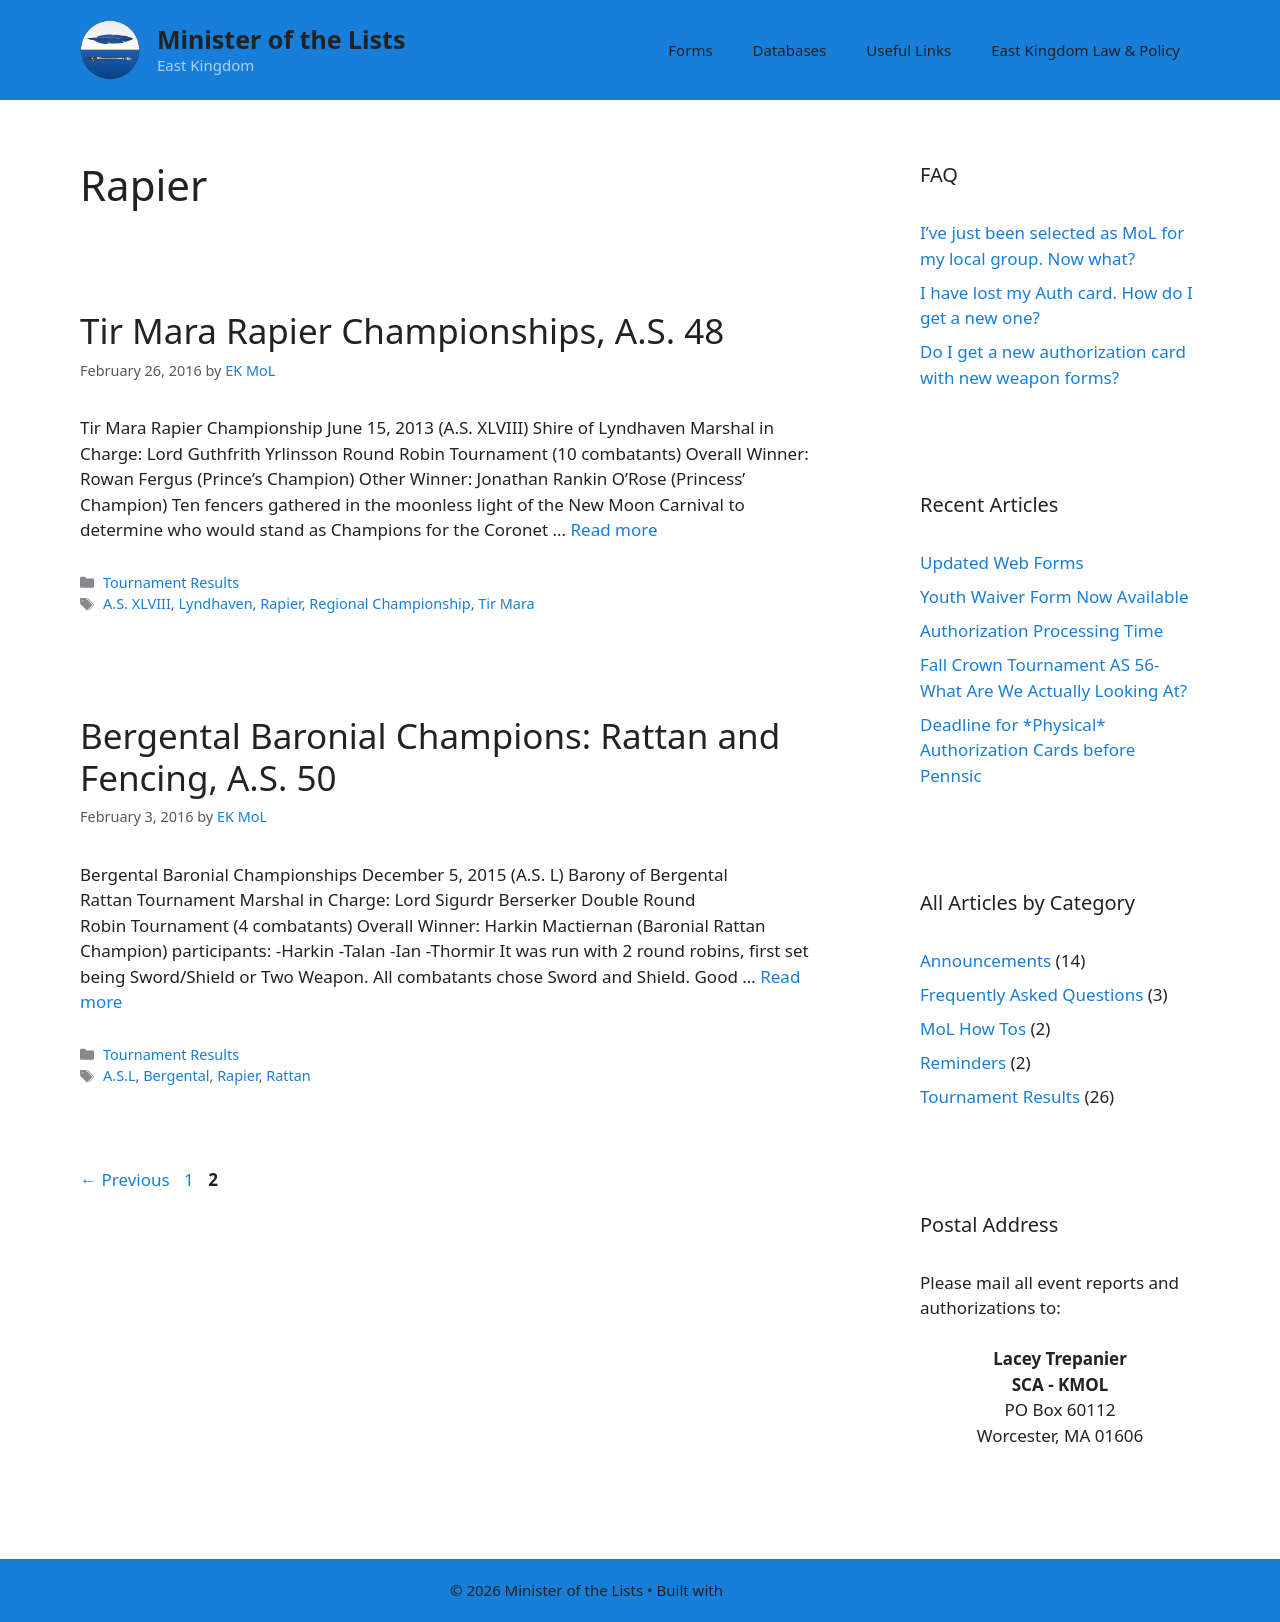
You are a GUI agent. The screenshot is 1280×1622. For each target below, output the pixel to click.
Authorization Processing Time (1041, 630)
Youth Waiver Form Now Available (1054, 596)
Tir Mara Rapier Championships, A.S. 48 (402, 330)
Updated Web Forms (1002, 562)
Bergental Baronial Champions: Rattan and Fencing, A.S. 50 (430, 756)
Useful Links (908, 50)
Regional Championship (389, 603)
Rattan (288, 1075)
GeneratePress (778, 1590)
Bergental (176, 1075)
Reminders (963, 1062)
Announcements (985, 960)
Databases (790, 50)
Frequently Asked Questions (1031, 994)
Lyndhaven (215, 603)
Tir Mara (506, 603)
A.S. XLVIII (137, 603)
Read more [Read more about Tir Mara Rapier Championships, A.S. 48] (613, 529)
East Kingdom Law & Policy (1085, 50)
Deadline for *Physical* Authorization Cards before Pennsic (1027, 750)
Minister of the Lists (281, 39)
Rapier (280, 603)
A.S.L (119, 1075)
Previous (125, 1179)
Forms (690, 50)
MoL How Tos (973, 1028)
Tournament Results (171, 582)
